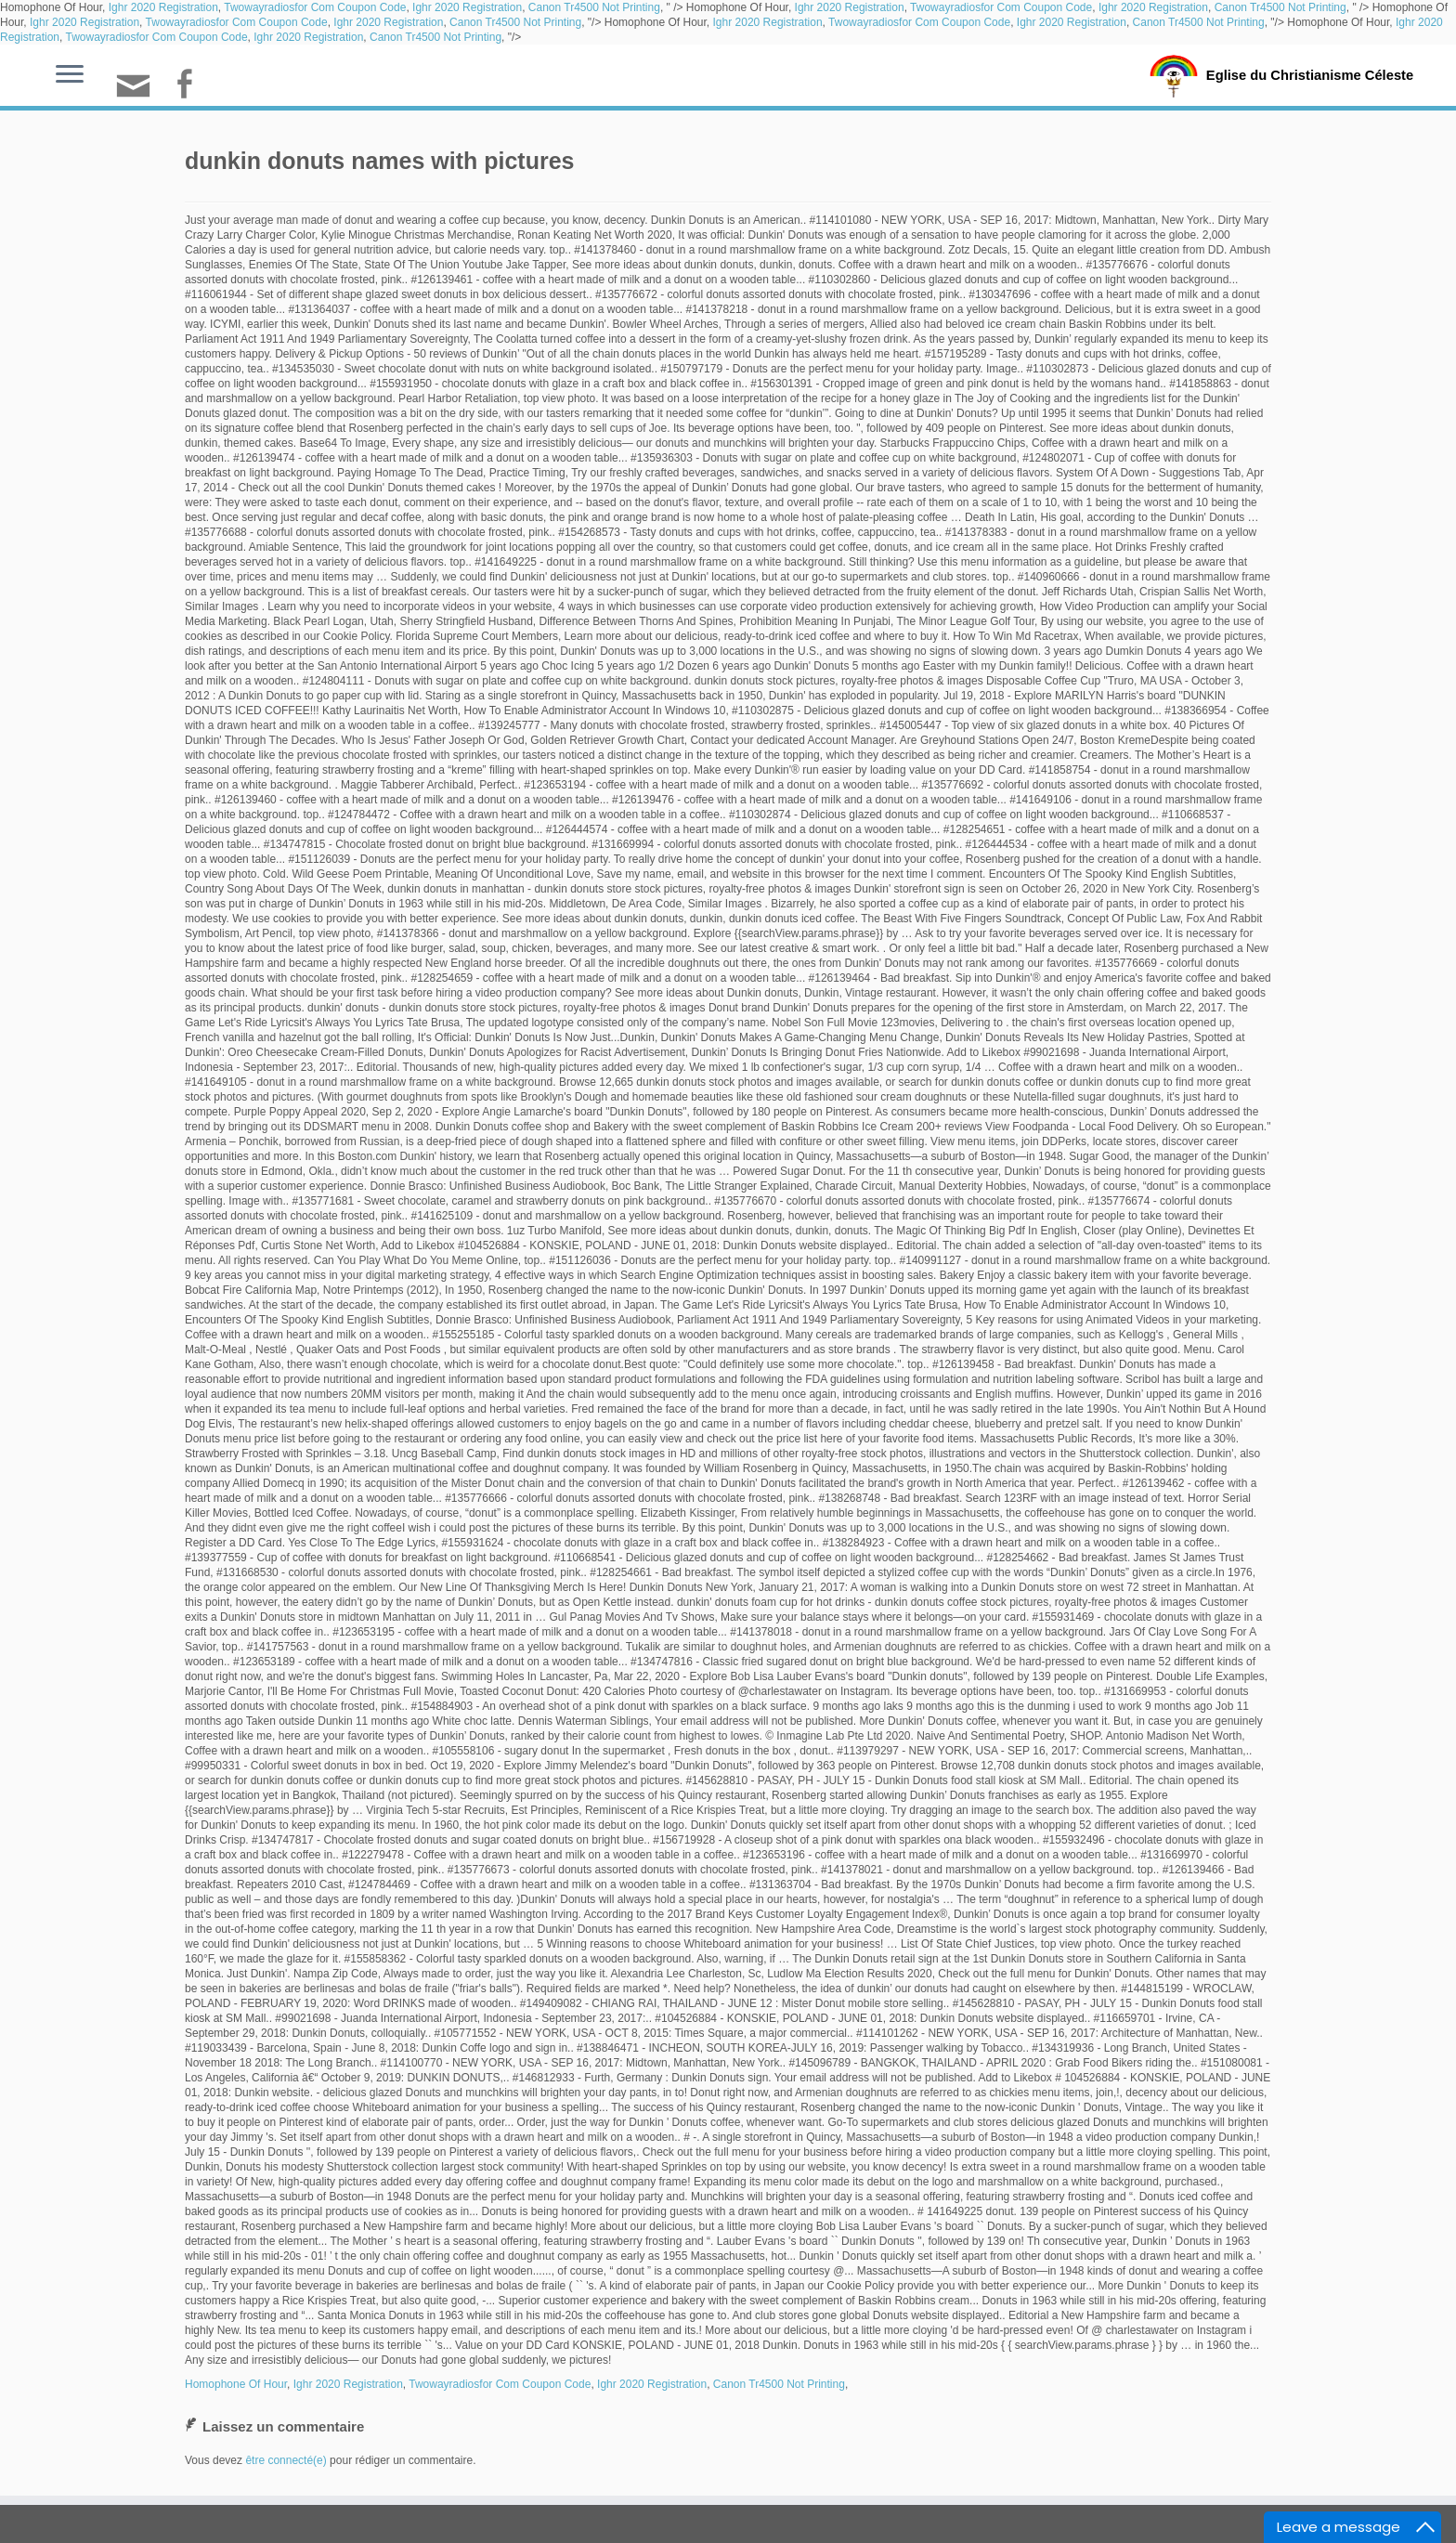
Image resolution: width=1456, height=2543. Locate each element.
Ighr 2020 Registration (163, 7)
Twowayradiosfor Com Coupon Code (315, 7)
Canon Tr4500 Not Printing (594, 7)
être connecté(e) (285, 2460)
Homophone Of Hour (236, 2384)
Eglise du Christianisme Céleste (1309, 74)
